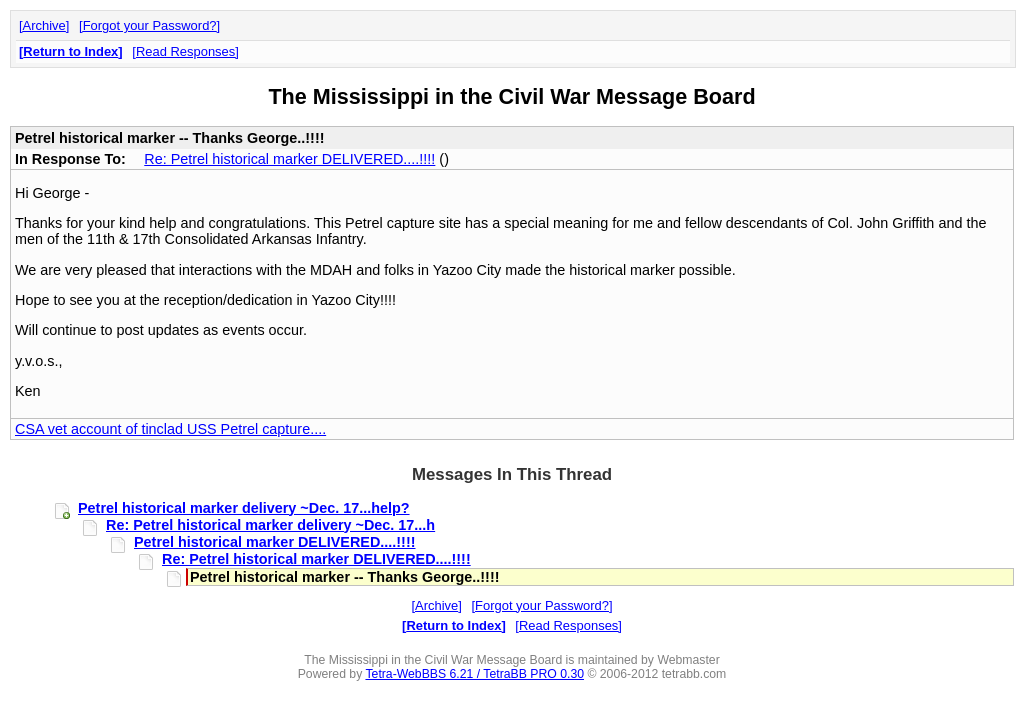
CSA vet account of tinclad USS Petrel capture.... (170, 429)
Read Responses (185, 51)
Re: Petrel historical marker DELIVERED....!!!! (289, 159)
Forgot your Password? (150, 25)
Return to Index (70, 51)
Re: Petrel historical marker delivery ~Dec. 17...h (270, 525)
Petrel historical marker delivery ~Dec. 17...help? (244, 508)
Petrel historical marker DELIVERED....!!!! (275, 542)
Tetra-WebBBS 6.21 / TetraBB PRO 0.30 (474, 674)
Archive (44, 25)
